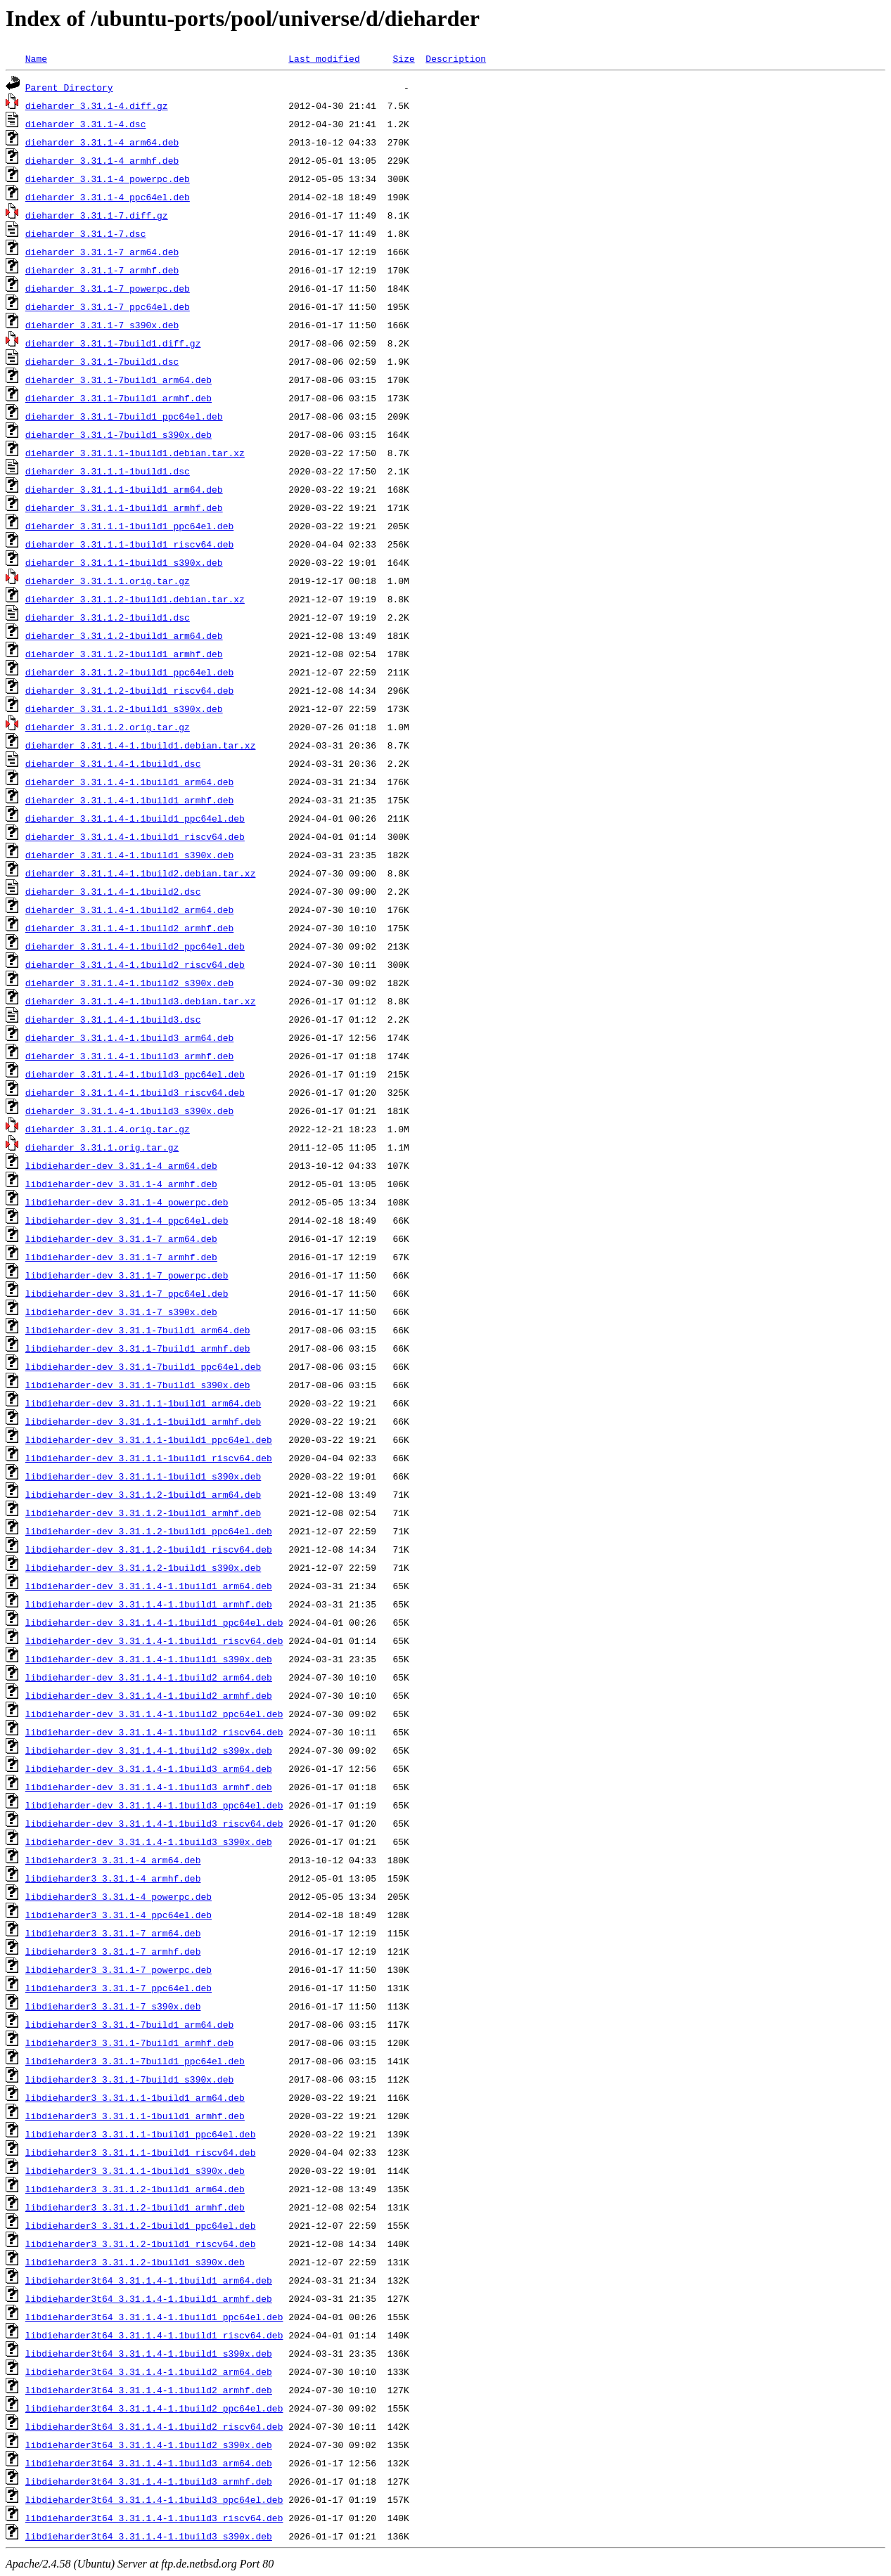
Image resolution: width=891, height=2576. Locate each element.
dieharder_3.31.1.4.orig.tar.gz (107, 1128)
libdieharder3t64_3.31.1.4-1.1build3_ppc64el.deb (154, 2499)
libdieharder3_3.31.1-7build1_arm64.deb (129, 2024)
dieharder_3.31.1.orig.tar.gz (102, 1147)
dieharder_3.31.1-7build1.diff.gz (113, 343)
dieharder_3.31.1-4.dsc (85, 123)
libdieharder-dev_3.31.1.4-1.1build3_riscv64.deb (154, 1823)
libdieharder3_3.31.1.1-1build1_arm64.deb (135, 2097)
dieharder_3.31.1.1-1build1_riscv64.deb (129, 544)
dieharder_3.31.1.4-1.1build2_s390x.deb (129, 982)
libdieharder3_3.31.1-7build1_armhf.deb (129, 2042)
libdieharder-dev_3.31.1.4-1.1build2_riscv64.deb (154, 1732)
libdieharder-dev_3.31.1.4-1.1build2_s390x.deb (148, 1750)
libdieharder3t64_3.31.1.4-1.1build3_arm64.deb (148, 2463)
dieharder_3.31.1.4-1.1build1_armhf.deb (129, 800)
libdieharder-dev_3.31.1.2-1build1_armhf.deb (143, 1512)
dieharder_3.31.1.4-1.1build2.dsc (113, 891)
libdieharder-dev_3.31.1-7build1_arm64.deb (137, 1329)
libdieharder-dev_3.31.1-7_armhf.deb (121, 1256)
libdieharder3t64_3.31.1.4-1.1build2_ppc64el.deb (154, 2408)
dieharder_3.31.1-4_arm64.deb (102, 142)
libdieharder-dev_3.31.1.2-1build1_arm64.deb (143, 1494)
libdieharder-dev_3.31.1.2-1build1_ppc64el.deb (148, 1531)
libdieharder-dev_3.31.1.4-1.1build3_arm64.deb (148, 1768)
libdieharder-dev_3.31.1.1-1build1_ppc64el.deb (148, 1439)
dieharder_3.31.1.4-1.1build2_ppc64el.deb (135, 946)
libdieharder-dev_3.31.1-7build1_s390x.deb (137, 1384)
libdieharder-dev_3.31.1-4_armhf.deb (121, 1183)
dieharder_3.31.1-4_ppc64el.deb (107, 196)
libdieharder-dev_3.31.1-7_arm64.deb (121, 1238)
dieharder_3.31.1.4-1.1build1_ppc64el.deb (135, 818)
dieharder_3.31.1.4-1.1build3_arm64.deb (129, 1037)
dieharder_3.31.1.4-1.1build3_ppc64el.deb (135, 1074)
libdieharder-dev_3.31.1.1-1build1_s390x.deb (143, 1476)
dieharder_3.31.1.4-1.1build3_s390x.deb (129, 1110)
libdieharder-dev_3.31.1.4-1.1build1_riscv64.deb (154, 1640)
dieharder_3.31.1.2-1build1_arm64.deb (124, 635)
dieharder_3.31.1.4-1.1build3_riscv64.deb (135, 1092)
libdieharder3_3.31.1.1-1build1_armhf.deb (135, 2115)
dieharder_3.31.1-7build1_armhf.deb (118, 397)
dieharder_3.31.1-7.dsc (85, 233)
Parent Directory (69, 87)
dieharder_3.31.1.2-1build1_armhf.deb (124, 653)
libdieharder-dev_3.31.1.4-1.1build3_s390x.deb (148, 1841)
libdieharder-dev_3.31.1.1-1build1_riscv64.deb (148, 1457)
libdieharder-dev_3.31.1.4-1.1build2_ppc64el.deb (154, 1713)
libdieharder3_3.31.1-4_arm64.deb (113, 1859)
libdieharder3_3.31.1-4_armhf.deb (113, 1878)
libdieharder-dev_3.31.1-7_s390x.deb (121, 1311)
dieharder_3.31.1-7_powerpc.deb (107, 288)
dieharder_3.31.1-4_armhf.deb (102, 160)
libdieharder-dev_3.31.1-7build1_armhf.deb (137, 1348)
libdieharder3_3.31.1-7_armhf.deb (113, 1951)
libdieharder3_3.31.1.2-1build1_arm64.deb (135, 2188)
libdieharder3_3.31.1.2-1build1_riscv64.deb (140, 2243)
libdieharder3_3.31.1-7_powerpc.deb (118, 1969)
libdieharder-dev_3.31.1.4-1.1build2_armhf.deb (148, 1695)
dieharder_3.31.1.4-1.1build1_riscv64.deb (135, 836)
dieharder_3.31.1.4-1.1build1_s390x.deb (129, 854)
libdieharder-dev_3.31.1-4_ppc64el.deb (127, 1220)
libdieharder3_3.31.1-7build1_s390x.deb (129, 2079)
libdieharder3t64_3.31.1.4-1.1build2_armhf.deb (148, 2389)
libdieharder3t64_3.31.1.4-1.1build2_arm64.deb (148, 2371)
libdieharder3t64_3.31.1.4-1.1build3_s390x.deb (148, 2536)
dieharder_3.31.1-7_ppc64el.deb (107, 306)
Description (455, 58)
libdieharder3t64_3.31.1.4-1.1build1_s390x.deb (148, 2353)
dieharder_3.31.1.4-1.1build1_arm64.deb (129, 781)
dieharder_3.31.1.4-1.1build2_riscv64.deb (135, 964)
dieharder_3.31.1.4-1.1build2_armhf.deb (129, 927)
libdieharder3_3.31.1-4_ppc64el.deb (118, 1914)
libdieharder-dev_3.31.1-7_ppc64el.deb (127, 1293)
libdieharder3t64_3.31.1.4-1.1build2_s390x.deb (148, 2444)
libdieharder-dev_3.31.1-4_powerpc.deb (127, 1202)
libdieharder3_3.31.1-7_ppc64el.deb (118, 1987)
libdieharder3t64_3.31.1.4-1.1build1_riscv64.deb (154, 2335)
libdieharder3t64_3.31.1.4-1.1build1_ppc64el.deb (154, 2316)
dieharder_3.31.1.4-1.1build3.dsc (113, 1019)
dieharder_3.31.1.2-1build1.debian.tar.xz (135, 599)
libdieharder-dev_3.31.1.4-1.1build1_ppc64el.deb (154, 1622)
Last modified (323, 58)
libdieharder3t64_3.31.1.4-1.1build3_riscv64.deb (154, 2517)
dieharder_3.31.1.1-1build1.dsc (107, 471)
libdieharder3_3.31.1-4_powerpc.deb (118, 1896)
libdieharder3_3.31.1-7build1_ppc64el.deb (135, 2060)
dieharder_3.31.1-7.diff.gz (96, 215)
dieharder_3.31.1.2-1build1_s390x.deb (124, 708)
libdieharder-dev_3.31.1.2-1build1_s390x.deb (143, 1567)
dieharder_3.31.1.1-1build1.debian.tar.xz (135, 452)
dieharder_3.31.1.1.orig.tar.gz (107, 580)
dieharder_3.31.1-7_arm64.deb (102, 251)
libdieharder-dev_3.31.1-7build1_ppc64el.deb (143, 1366)
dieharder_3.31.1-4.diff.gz (96, 105)
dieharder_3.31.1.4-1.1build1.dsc (113, 763)
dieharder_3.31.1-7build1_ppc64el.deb (124, 416)
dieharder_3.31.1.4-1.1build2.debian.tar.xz (140, 873)
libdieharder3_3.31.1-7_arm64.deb (113, 1933)
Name (36, 58)
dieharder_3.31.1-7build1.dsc (102, 361)
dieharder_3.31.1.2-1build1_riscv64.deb (129, 690)
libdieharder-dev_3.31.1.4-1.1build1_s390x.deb (148, 1658)
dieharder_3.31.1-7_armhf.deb (102, 270)
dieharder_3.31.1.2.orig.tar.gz (107, 726)
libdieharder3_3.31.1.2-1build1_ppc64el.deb (140, 2225)
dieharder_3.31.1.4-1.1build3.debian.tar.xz (140, 1001)
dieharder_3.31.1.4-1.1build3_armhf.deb (129, 1055)
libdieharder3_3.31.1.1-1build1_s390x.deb (135, 2170)
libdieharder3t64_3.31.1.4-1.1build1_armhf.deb (148, 2298)
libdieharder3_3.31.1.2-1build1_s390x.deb (135, 2261)
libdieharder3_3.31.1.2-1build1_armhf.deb (135, 2207)
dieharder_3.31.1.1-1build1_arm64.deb (124, 489)
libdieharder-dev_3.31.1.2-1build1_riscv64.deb (148, 1549)
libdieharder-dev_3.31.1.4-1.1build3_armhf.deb (148, 1786)
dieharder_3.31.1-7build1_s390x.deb (118, 434)
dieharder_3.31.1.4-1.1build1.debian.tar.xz (140, 745)
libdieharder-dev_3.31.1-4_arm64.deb (121, 1165)
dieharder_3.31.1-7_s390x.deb (102, 324)
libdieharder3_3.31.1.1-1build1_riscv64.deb (140, 2152)
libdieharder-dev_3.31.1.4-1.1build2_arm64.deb (148, 1677)
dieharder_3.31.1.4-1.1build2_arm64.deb (129, 909)
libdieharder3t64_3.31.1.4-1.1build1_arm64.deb (148, 2280)
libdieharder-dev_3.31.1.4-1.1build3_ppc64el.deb (154, 1805)
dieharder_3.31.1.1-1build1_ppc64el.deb (129, 525)
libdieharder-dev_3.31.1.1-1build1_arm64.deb (143, 1403)
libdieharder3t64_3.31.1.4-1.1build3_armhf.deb (148, 2481)
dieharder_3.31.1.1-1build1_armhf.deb (124, 507)
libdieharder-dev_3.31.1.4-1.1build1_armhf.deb (148, 1604)
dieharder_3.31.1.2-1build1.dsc (107, 617)
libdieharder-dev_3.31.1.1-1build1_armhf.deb (143, 1421)
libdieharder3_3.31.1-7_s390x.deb (113, 2006)
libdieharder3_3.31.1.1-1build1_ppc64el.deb (140, 2134)
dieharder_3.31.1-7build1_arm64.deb (118, 379)
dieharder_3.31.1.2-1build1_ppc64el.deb (129, 672)
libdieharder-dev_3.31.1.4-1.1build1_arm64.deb (148, 1585)
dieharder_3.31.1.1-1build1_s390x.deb (124, 562)
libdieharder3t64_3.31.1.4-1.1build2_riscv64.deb (154, 2426)
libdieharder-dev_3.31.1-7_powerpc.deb (127, 1275)
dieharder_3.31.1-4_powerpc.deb (107, 178)
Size (403, 58)
